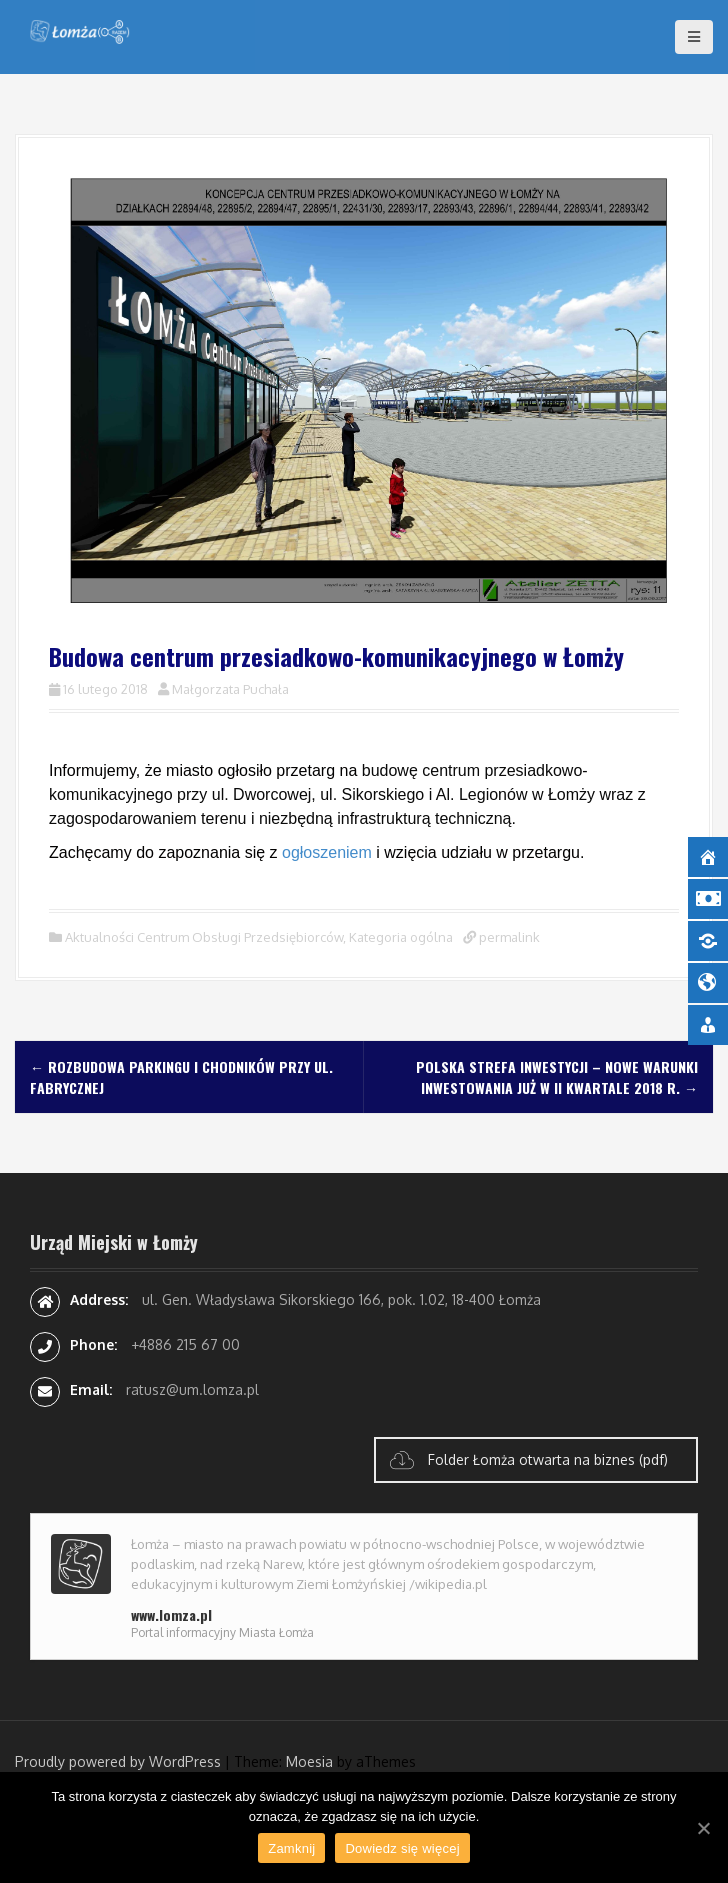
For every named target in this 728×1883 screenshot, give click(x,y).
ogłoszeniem (327, 852)
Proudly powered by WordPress (118, 1761)
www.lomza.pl (171, 1614)
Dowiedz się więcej (402, 1848)
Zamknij (291, 1848)
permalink (508, 937)
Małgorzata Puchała (230, 689)
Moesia (309, 1761)
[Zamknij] (703, 1828)
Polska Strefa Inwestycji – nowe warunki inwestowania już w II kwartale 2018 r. (557, 1077)
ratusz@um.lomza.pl (192, 1389)
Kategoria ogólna (401, 937)
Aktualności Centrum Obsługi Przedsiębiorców (204, 937)
